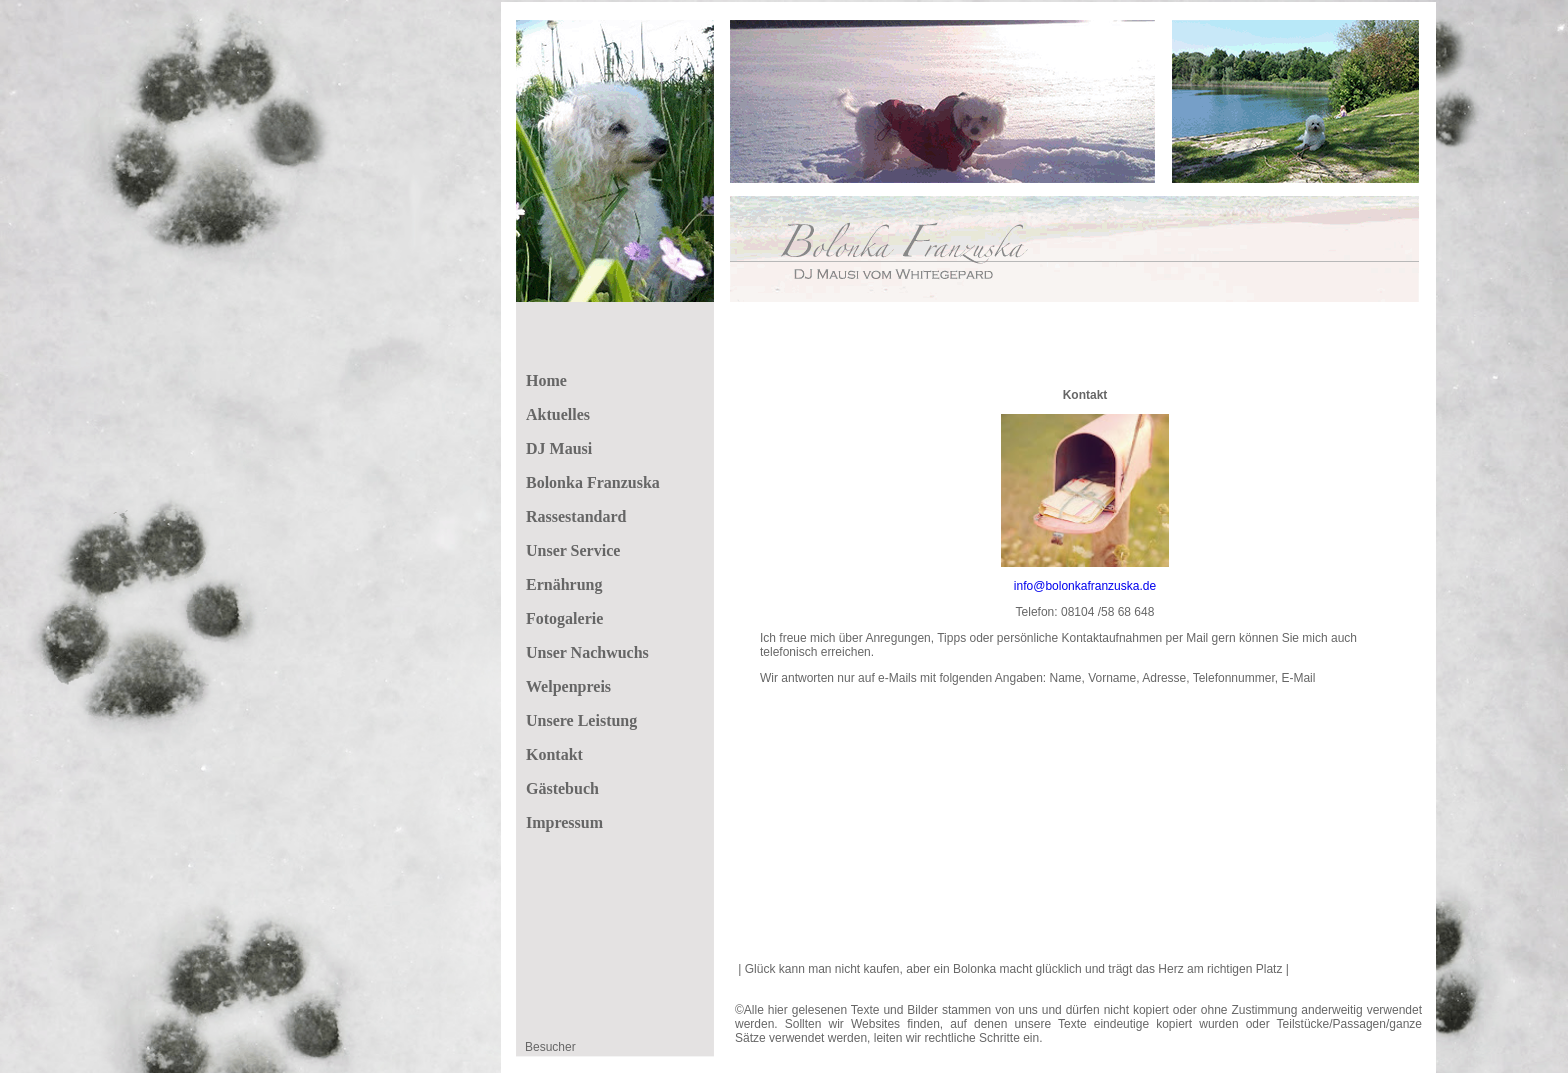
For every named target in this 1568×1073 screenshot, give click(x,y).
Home (546, 380)
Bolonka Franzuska (593, 482)
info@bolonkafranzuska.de (1085, 586)
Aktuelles (558, 414)
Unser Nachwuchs (587, 652)
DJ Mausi (559, 448)
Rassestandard (576, 516)
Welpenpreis (568, 686)
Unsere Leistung (581, 720)
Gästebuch (562, 788)
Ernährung (564, 584)
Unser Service (573, 550)
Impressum (564, 822)
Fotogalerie (564, 618)
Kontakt (554, 754)
